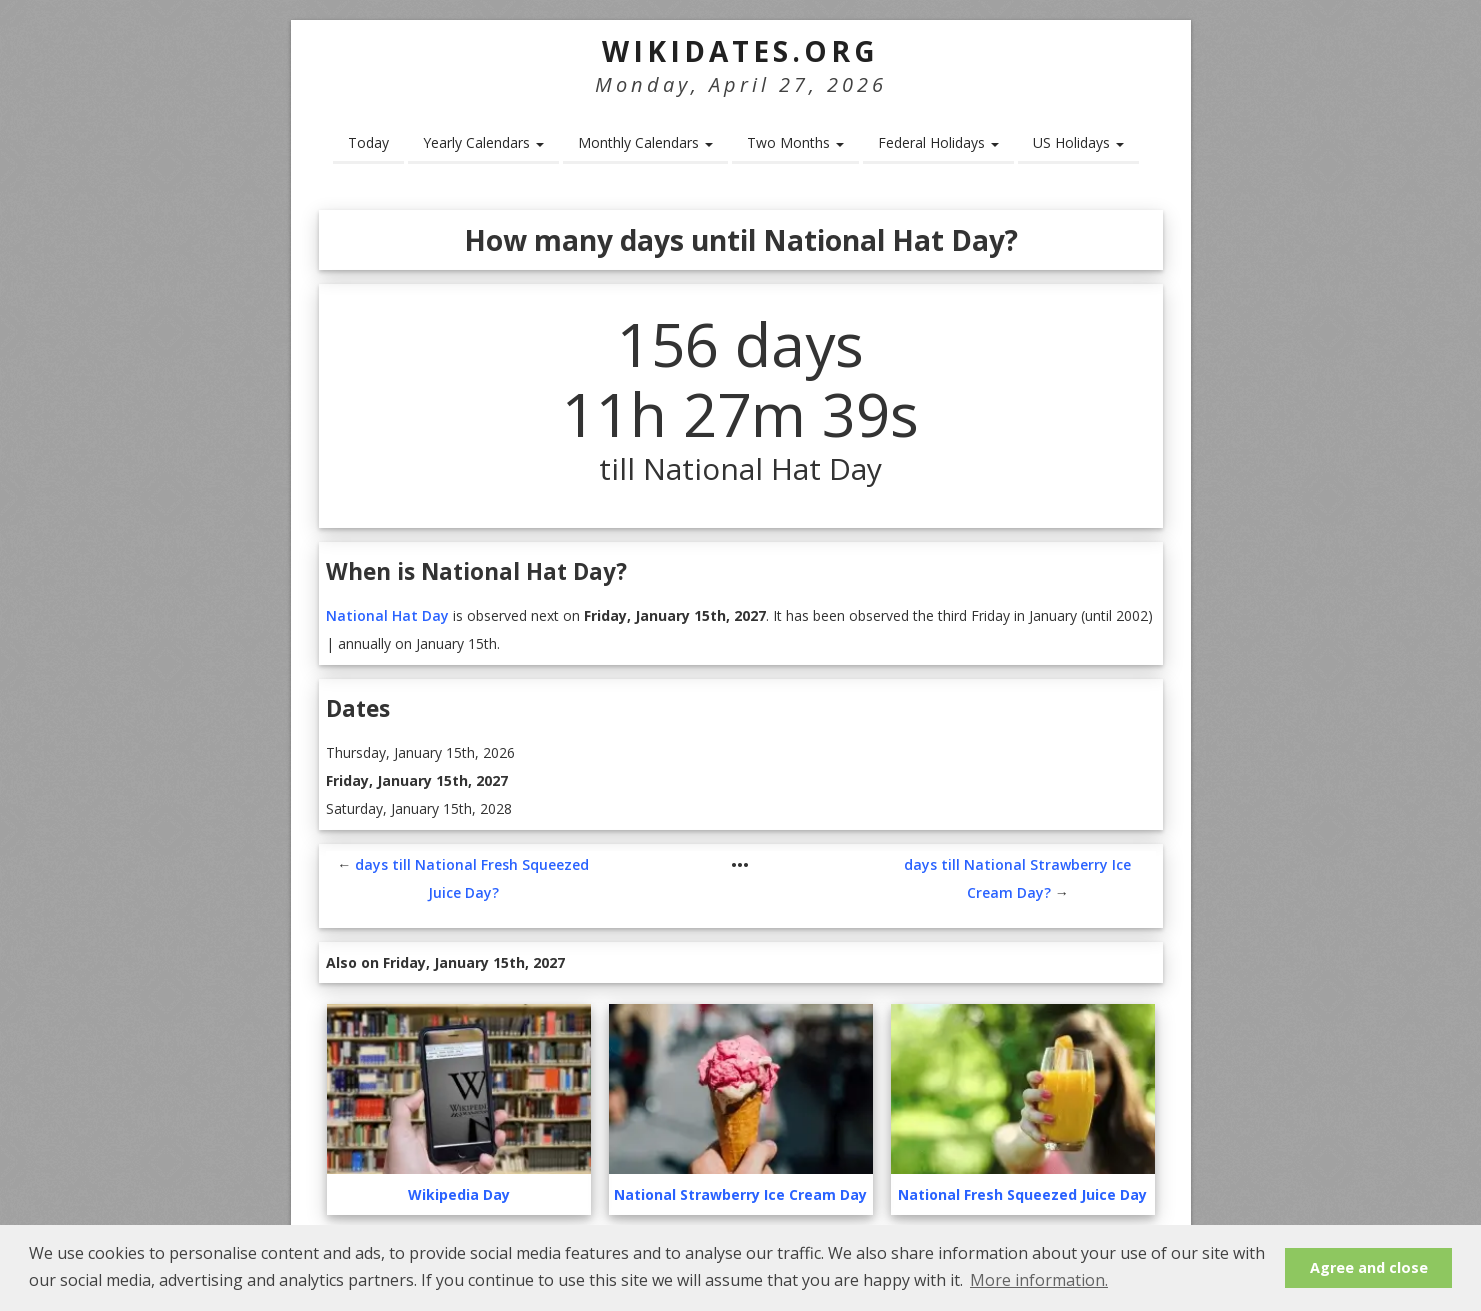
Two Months (795, 142)
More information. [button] (1039, 1280)
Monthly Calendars (645, 142)
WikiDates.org (740, 51)
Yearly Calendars (483, 142)
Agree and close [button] (1369, 1267)
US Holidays (1078, 142)
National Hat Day (387, 615)
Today (368, 142)
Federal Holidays (938, 142)
